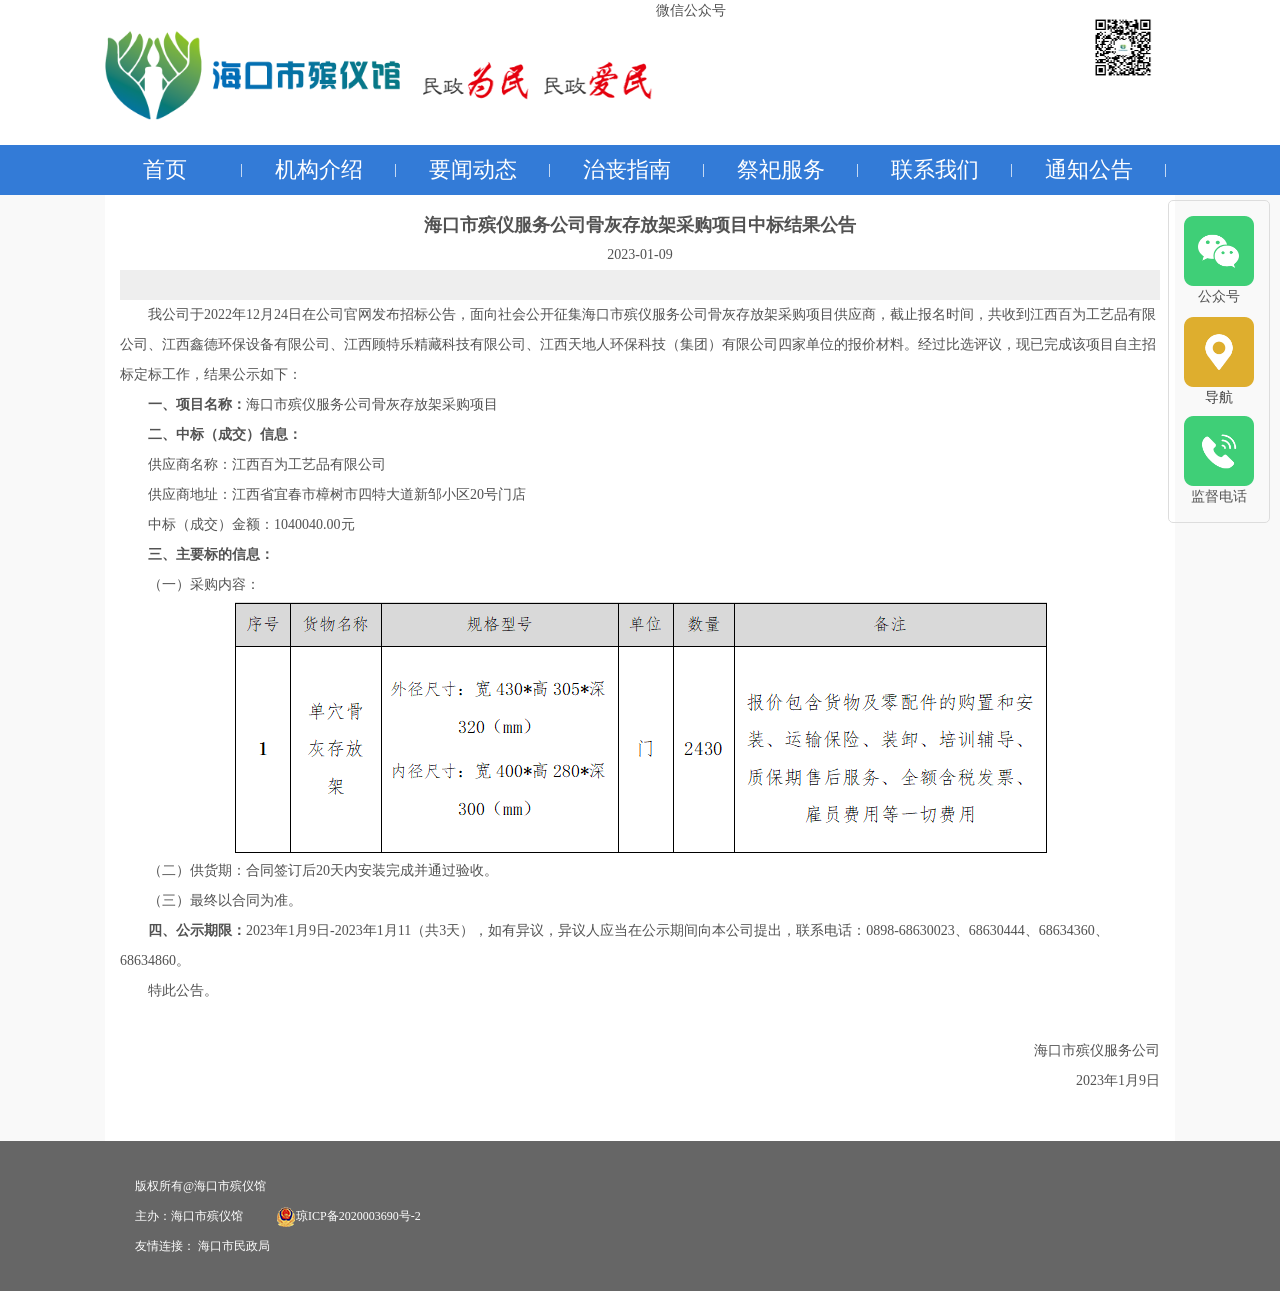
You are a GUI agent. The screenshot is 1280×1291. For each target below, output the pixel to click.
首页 (165, 169)
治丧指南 (627, 169)
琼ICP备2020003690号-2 (348, 1216)
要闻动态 (473, 169)
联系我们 (935, 169)
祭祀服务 (781, 169)
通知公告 (1089, 169)
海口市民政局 (234, 1246)
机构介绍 (319, 169)
